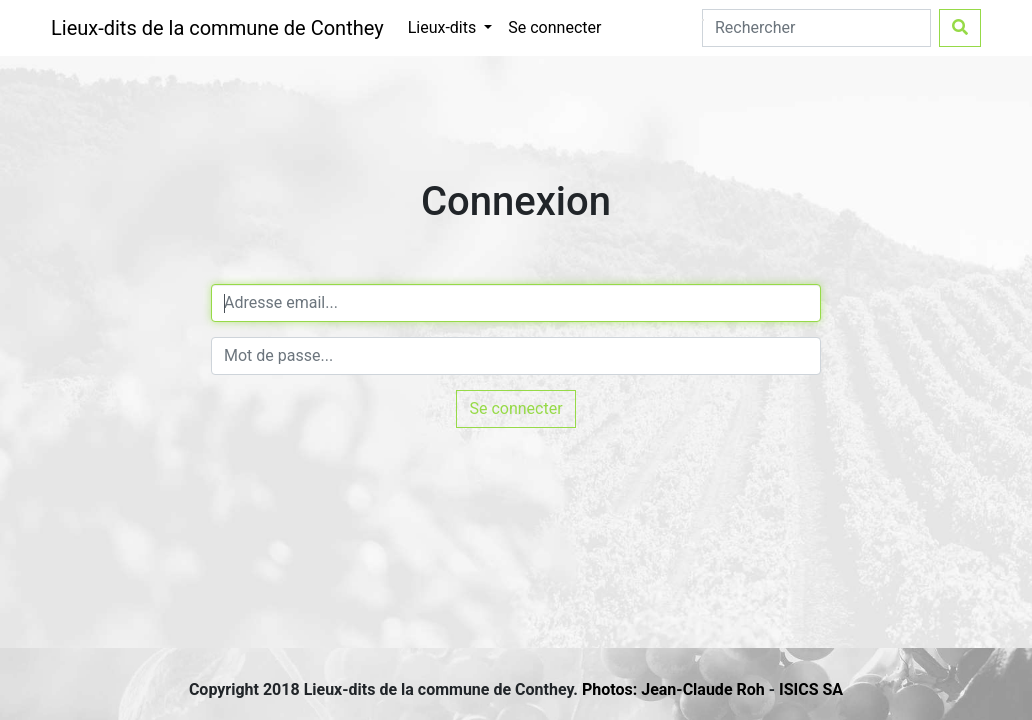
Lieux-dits (444, 27)
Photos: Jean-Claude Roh (675, 689)
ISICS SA (811, 689)
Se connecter (554, 27)
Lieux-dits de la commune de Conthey (217, 28)
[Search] (816, 28)
